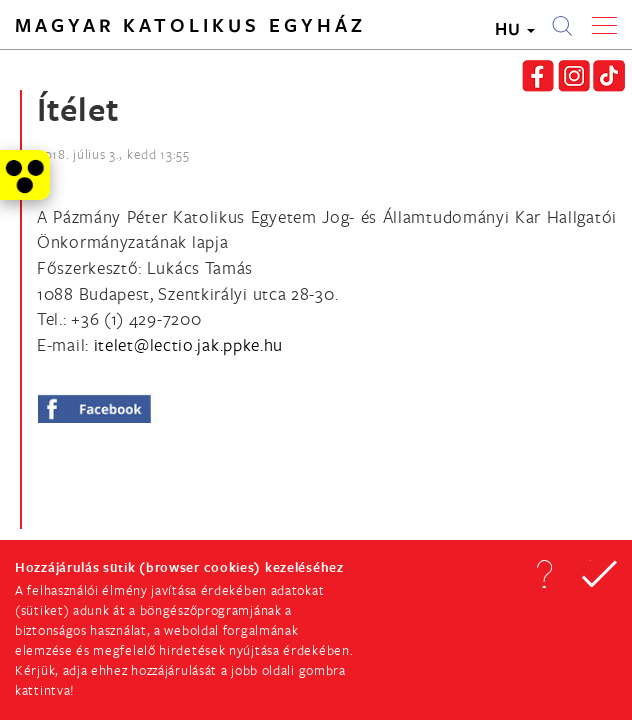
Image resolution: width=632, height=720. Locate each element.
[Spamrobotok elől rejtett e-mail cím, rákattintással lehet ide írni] (189, 344)
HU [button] (515, 28)
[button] (544, 574)
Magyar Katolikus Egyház (190, 25)
